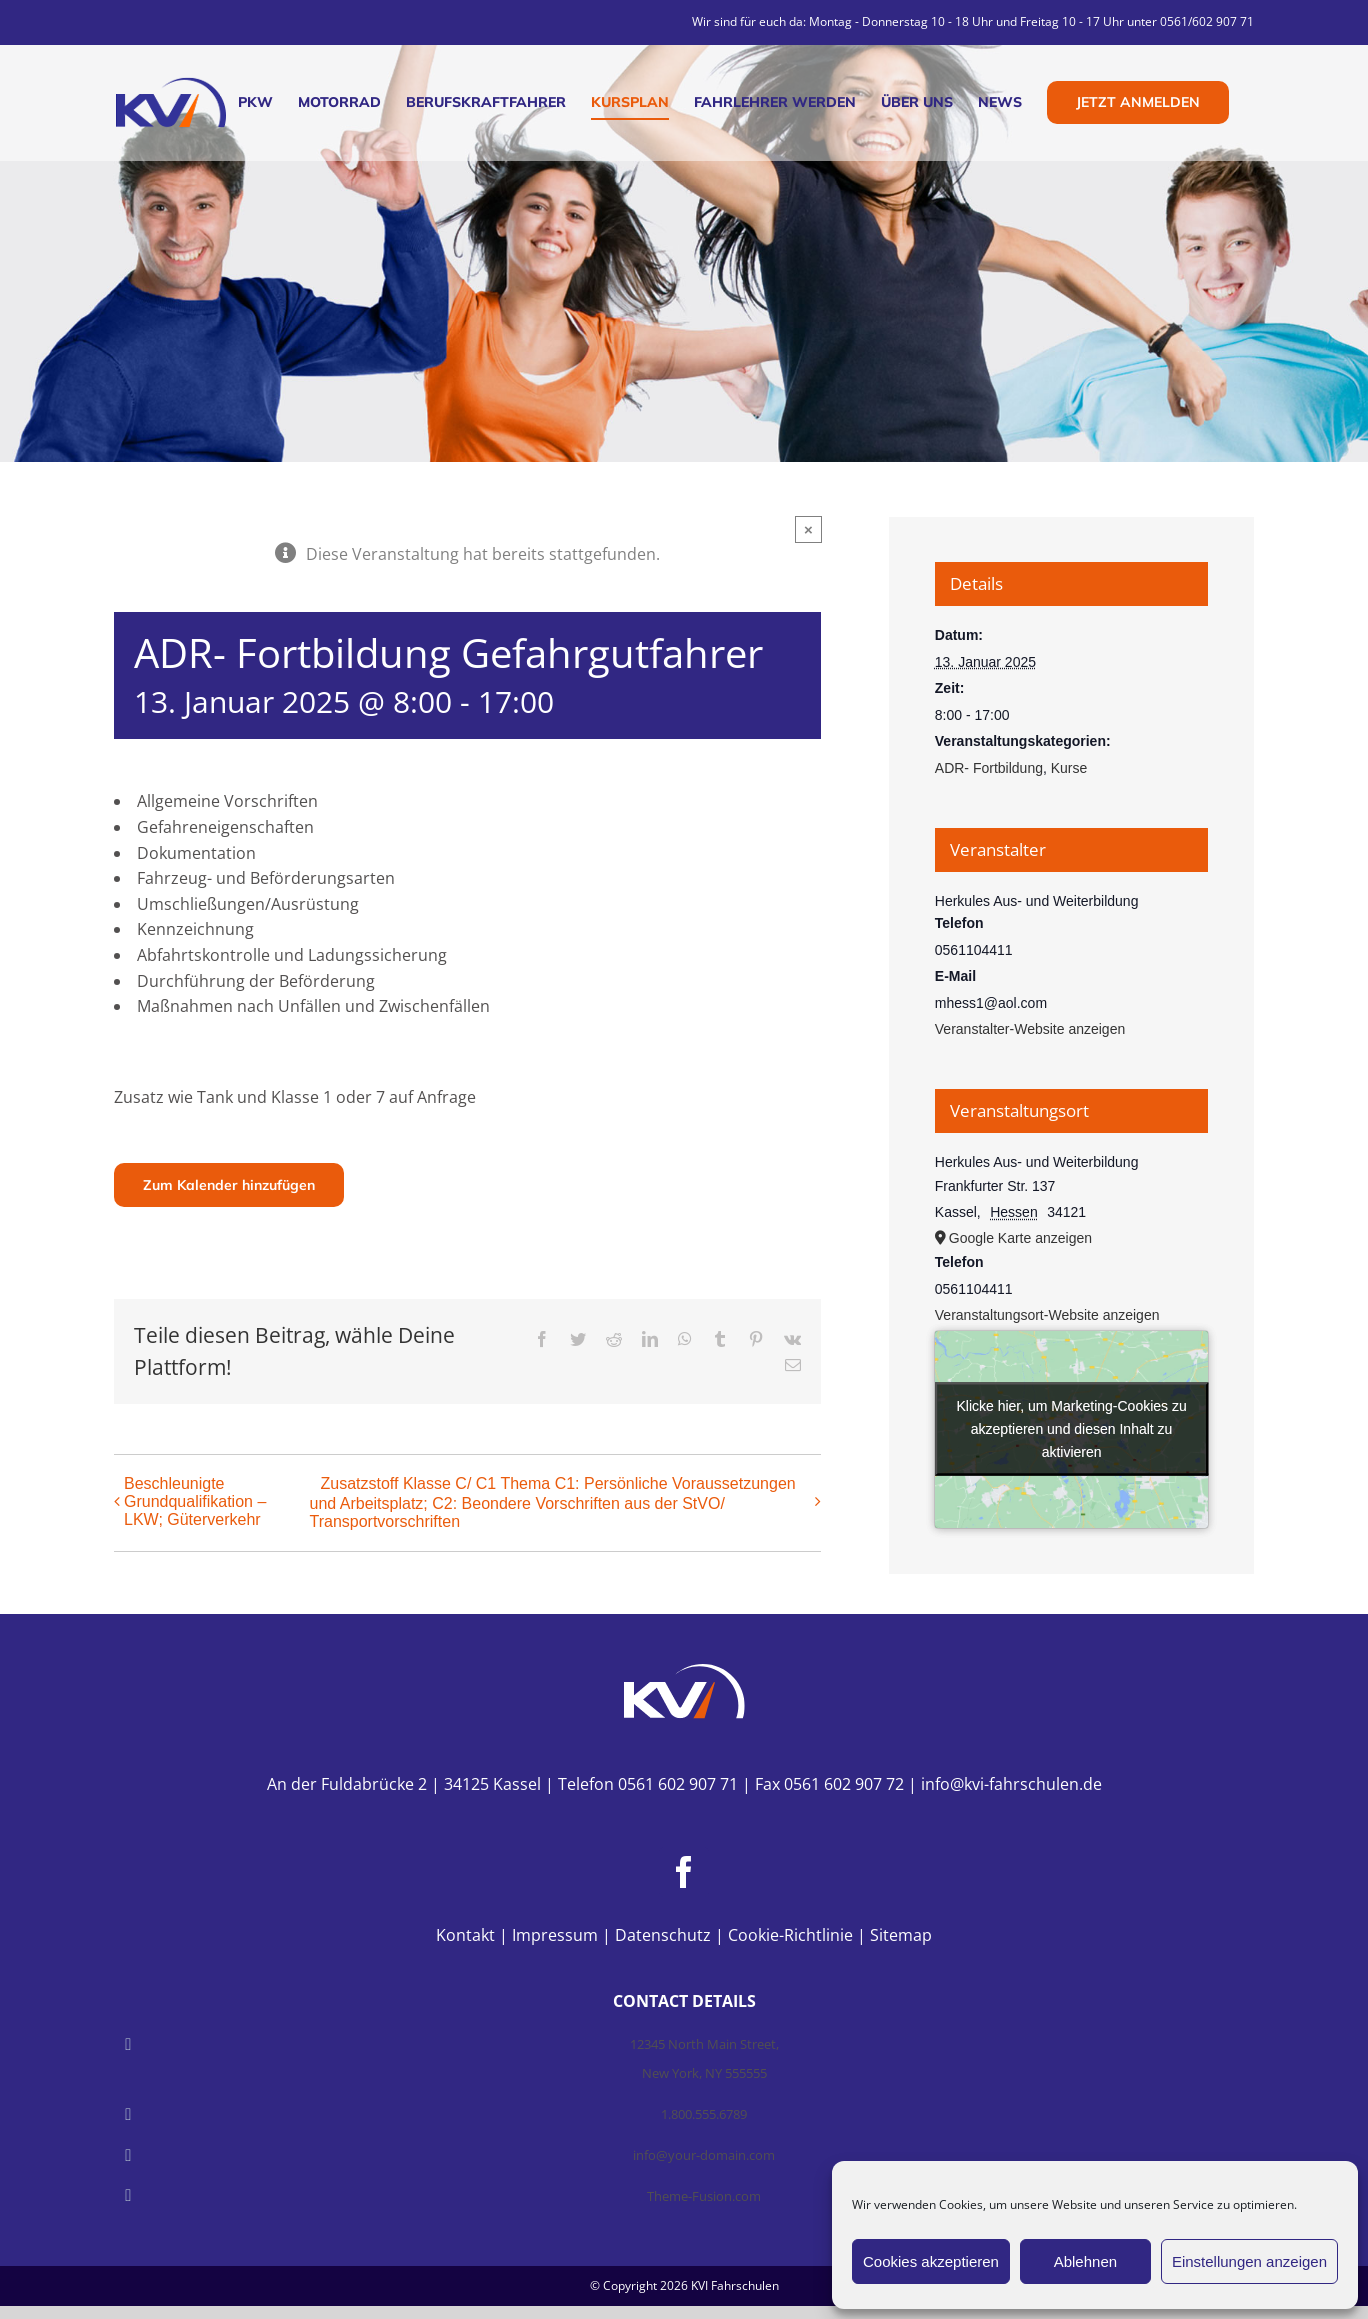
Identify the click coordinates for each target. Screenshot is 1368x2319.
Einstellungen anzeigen (1249, 2261)
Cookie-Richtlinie (790, 1935)
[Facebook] (684, 1872)
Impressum (555, 1935)
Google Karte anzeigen (1020, 1238)
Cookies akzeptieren (931, 2261)
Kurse (1069, 768)
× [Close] (808, 529)
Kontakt (465, 1935)
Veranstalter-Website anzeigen (1030, 1029)
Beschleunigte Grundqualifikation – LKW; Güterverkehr (195, 1501)
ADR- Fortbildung (989, 768)
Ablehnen (1085, 2261)
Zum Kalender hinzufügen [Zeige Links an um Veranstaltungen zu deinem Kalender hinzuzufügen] (229, 1185)
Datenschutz (663, 1935)
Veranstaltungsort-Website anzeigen (1047, 1315)
